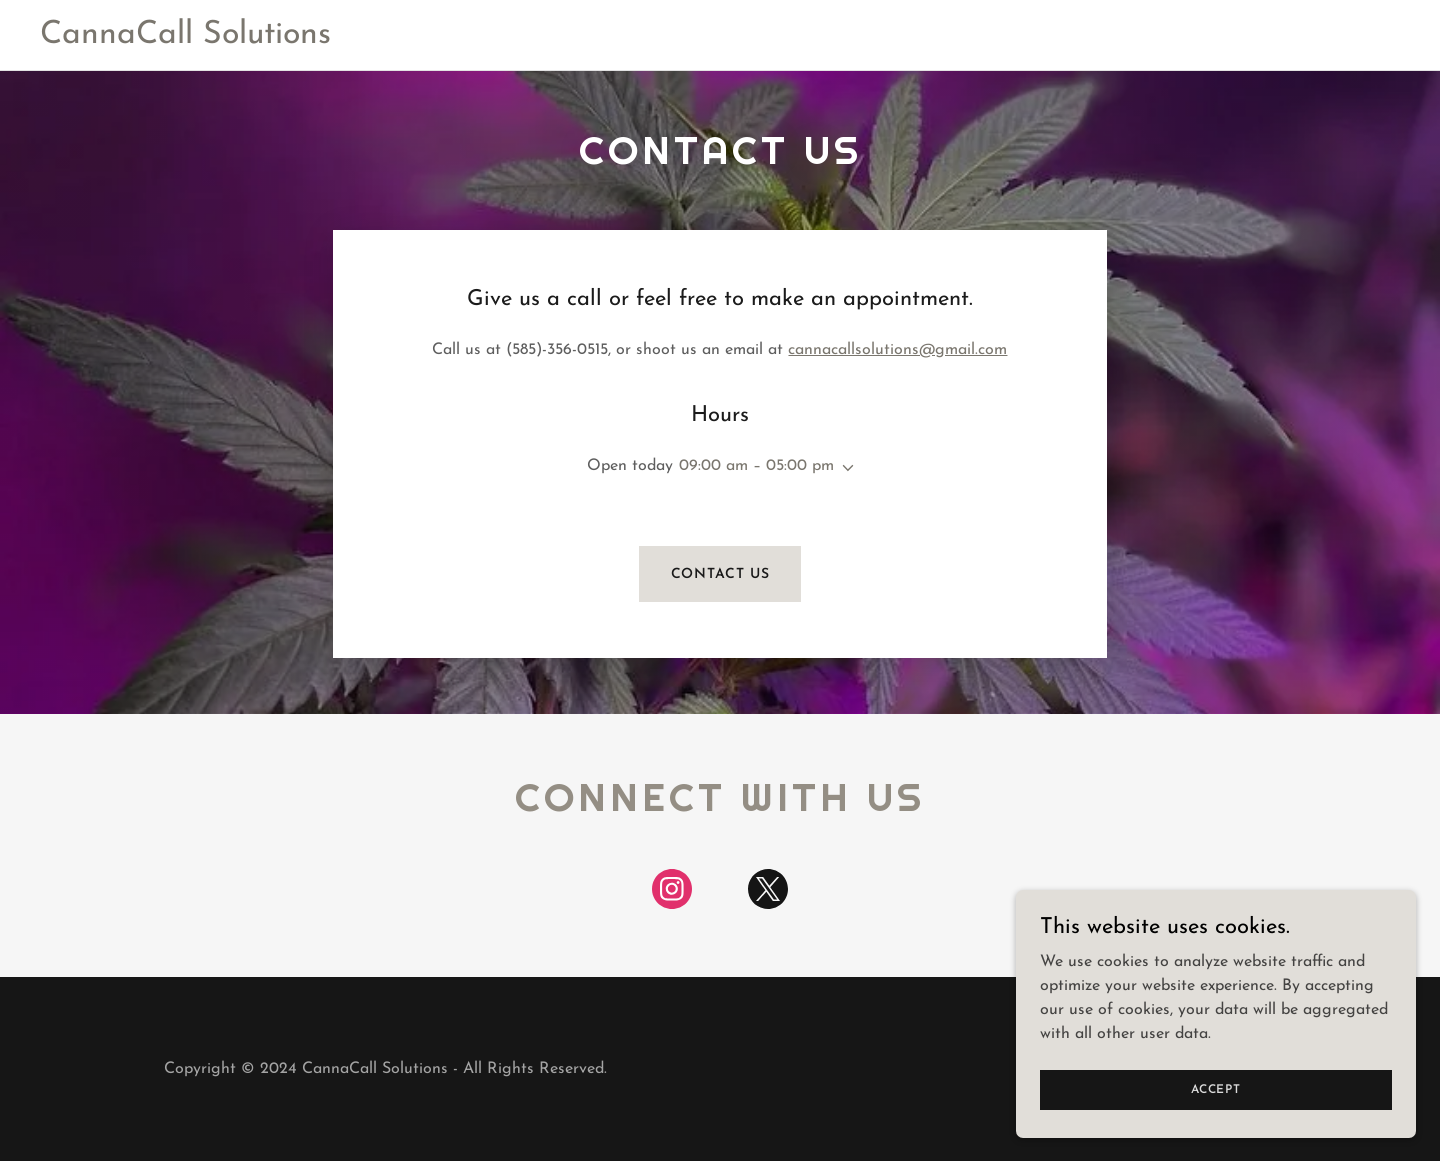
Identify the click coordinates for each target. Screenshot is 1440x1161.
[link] (185, 39)
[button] (844, 468)
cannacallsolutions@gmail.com (897, 350)
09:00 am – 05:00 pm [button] (756, 466)
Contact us (720, 574)
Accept (1216, 1089)
